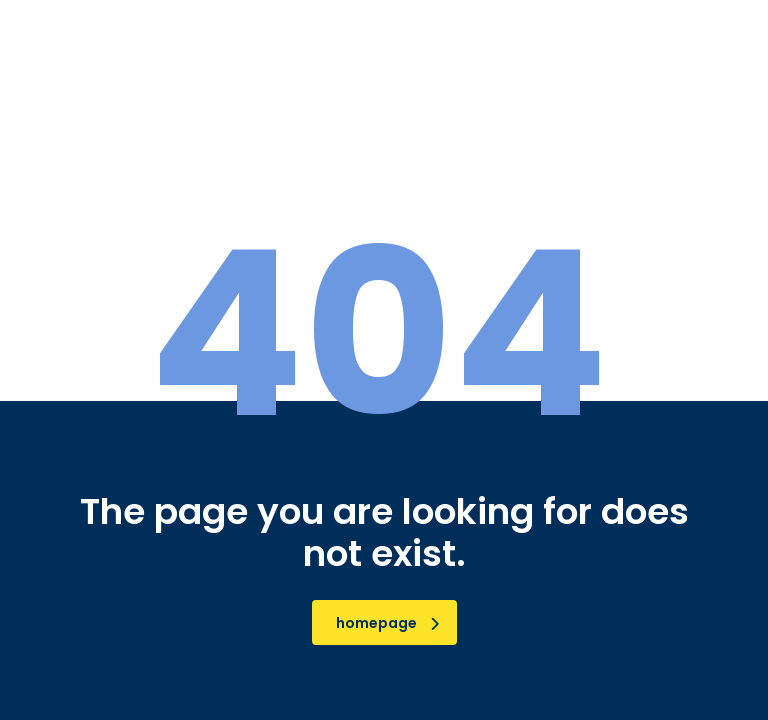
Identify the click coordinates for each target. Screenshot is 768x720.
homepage (387, 623)
